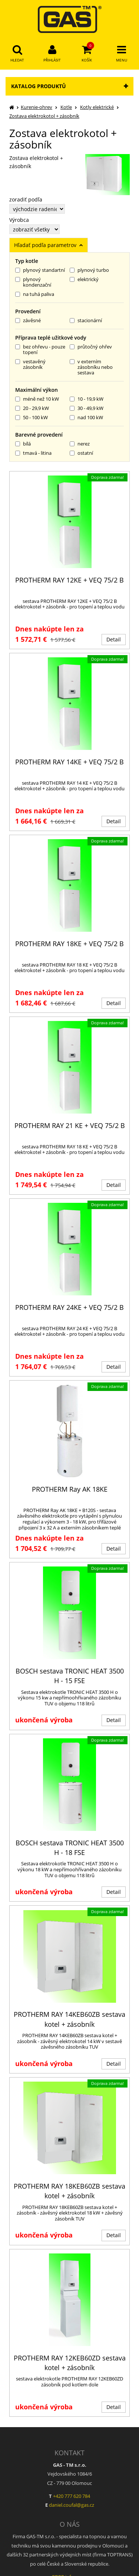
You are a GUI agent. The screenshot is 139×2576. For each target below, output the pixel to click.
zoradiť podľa (25, 199)
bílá (23, 444)
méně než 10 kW (37, 399)
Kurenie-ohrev (36, 107)
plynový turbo (89, 270)
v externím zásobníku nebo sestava (91, 367)
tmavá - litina (33, 453)
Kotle (66, 107)
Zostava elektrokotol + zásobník (44, 116)
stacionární (86, 320)
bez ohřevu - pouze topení (40, 349)
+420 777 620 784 (71, 2496)
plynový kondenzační (33, 282)
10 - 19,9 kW (86, 399)
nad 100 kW (86, 417)
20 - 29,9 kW (32, 408)
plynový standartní (40, 270)
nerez (80, 444)
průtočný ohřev (91, 347)
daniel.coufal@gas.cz (71, 2505)
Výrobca (19, 220)
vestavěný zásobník (30, 364)
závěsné (28, 320)
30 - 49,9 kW (86, 408)
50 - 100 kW (31, 417)
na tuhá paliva (34, 294)
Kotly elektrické (97, 107)
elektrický (84, 280)
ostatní (81, 453)
